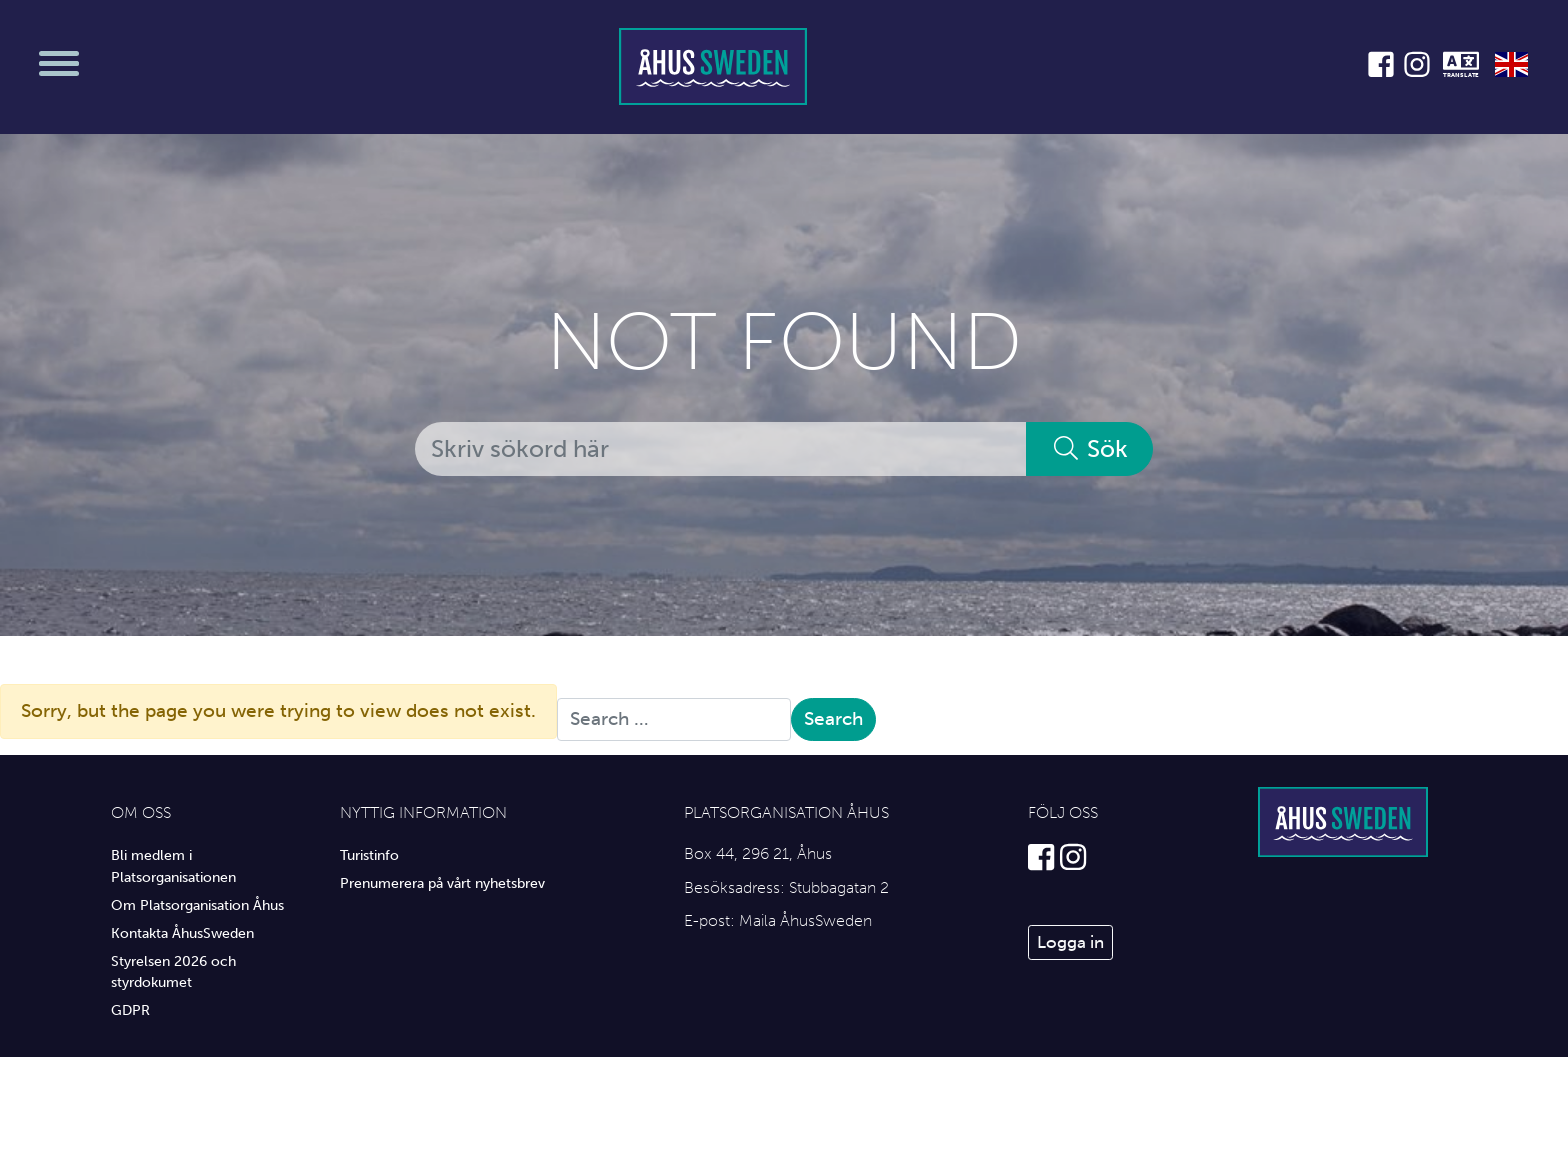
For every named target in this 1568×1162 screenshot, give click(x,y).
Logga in (1070, 942)
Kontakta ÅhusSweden (182, 933)
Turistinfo (369, 855)
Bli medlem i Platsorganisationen (173, 866)
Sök (1089, 448)
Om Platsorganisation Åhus (197, 905)
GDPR (130, 1010)
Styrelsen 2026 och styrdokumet (173, 972)
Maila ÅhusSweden (805, 920)
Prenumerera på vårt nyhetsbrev (442, 883)
